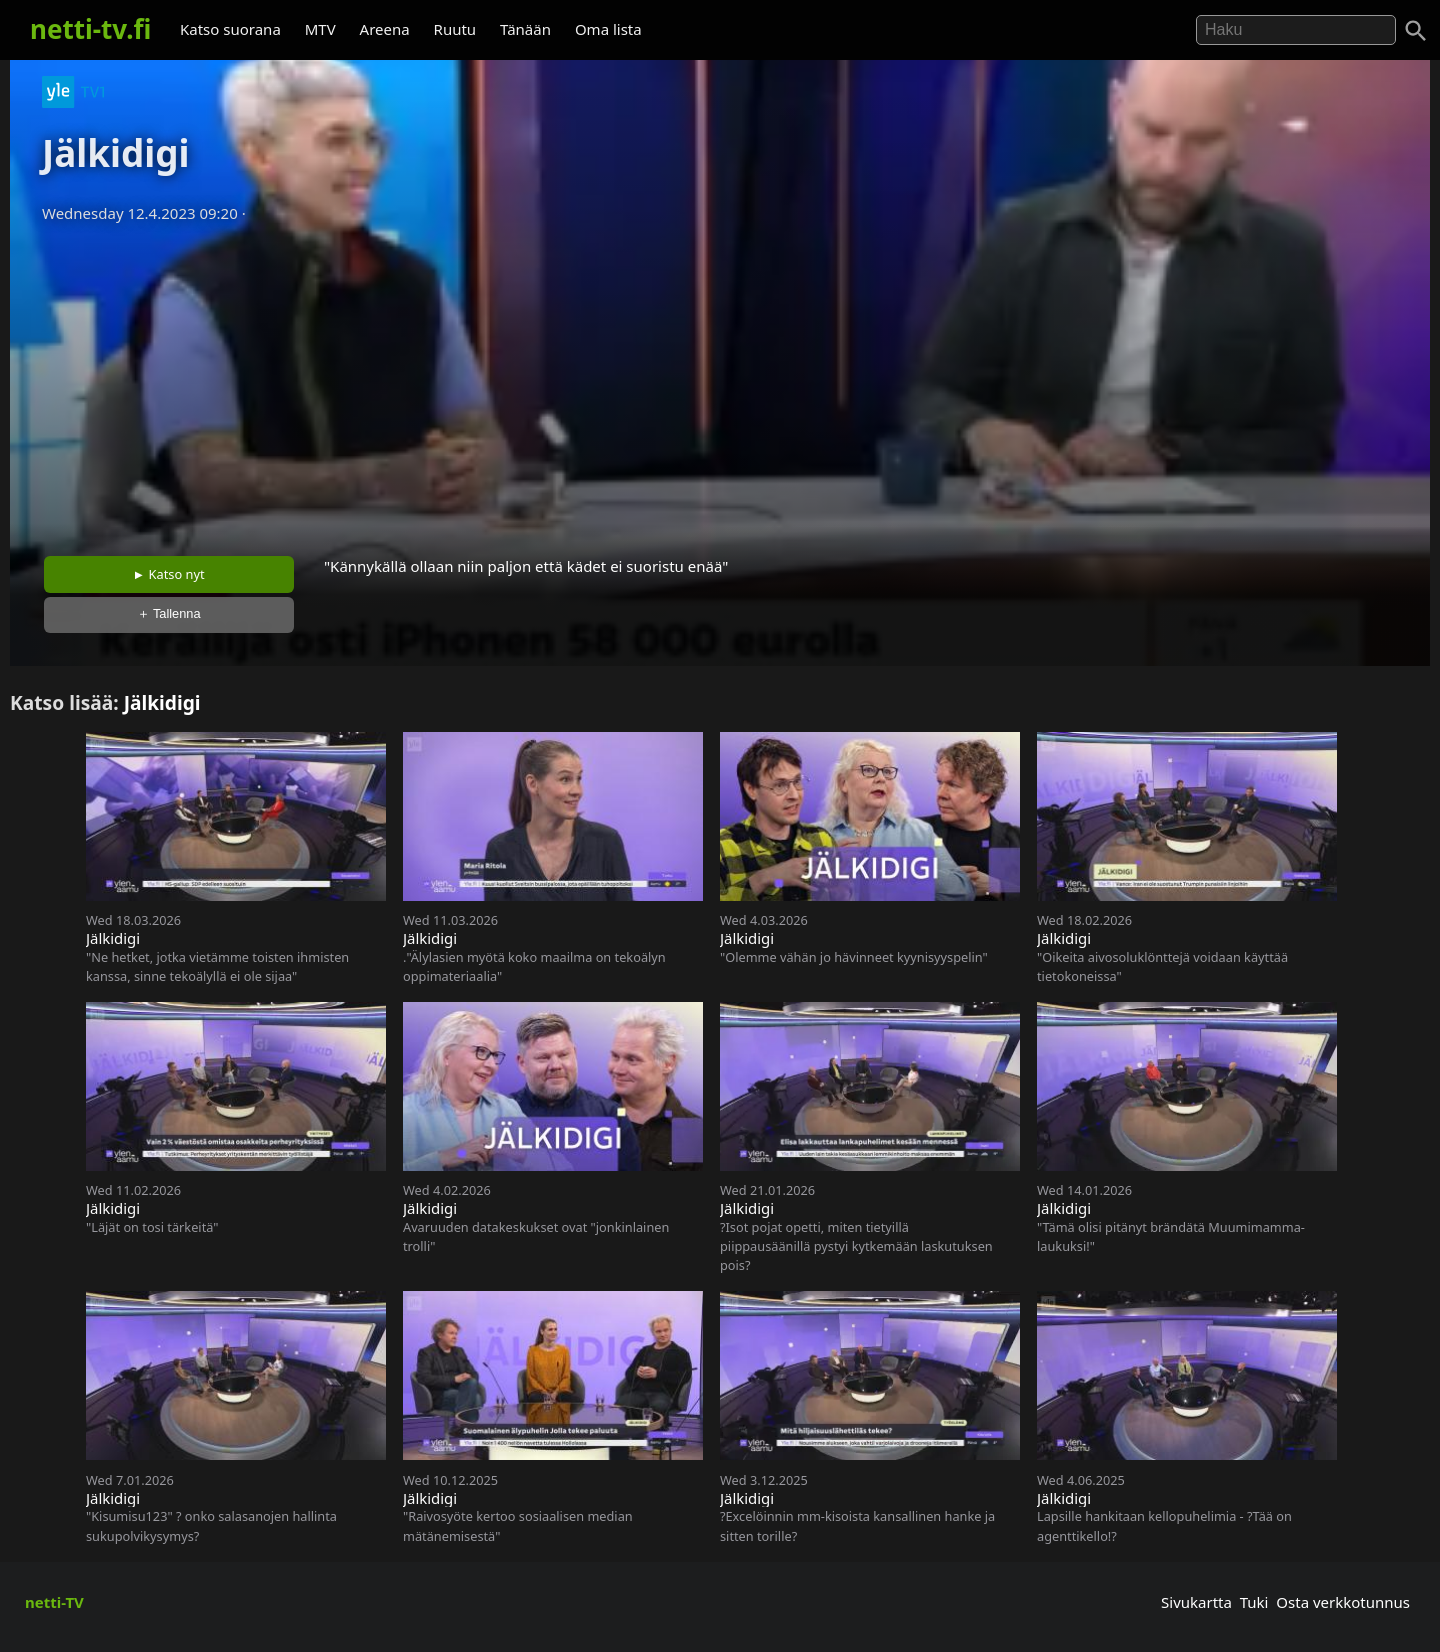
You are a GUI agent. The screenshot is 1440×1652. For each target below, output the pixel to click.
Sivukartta (1196, 1602)
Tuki (1254, 1602)
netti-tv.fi (90, 29)
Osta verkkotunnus (1343, 1602)
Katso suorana (230, 29)
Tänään (525, 29)
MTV (320, 29)
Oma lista (608, 29)
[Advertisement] (720, 383)
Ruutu (455, 29)
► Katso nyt (169, 574)
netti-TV (54, 1602)
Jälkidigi (162, 702)
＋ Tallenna (169, 613)
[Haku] (1416, 31)
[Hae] (1296, 30)
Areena (385, 29)
